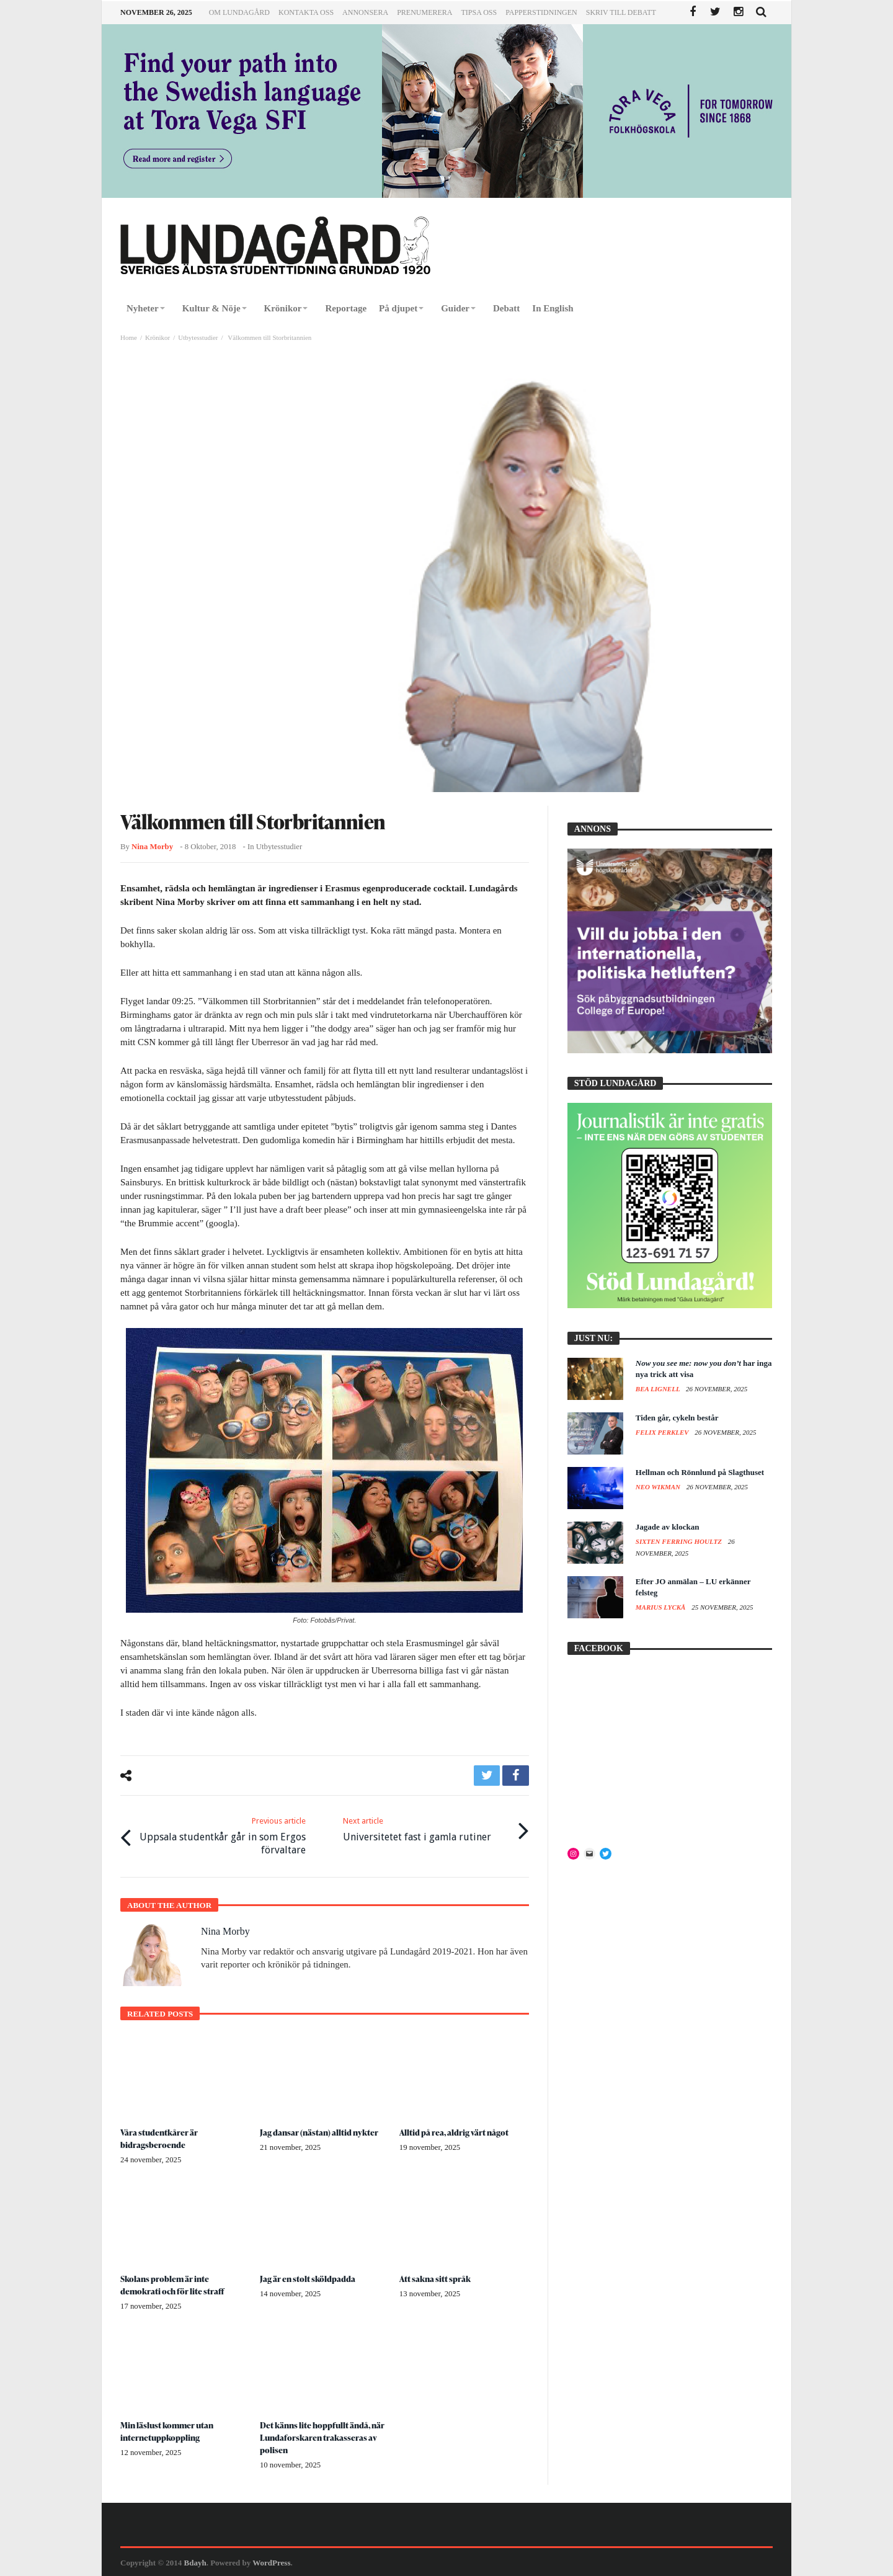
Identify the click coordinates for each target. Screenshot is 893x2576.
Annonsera (365, 12)
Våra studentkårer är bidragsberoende (160, 2136)
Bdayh (195, 2561)
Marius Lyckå (661, 1607)
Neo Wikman (659, 1487)
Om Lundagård (239, 12)
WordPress (271, 2561)
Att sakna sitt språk (435, 2277)
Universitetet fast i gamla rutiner (417, 1828)
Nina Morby (152, 846)
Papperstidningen (541, 12)
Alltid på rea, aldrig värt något (454, 2130)
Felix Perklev (663, 1432)
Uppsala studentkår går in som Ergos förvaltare (222, 1834)
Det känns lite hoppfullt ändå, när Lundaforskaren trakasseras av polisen (324, 2436)
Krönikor (157, 337)
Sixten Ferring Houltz (680, 1541)
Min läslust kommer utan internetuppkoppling (168, 2430)
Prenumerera (424, 12)
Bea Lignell (659, 1389)
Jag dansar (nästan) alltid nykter (320, 2130)
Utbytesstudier (198, 337)
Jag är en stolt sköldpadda (308, 2277)
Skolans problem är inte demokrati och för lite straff (173, 2283)
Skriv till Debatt (621, 12)
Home (128, 337)
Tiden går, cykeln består (677, 1417)
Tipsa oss (479, 12)
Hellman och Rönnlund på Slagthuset (700, 1472)
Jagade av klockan (668, 1526)
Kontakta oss (306, 12)
